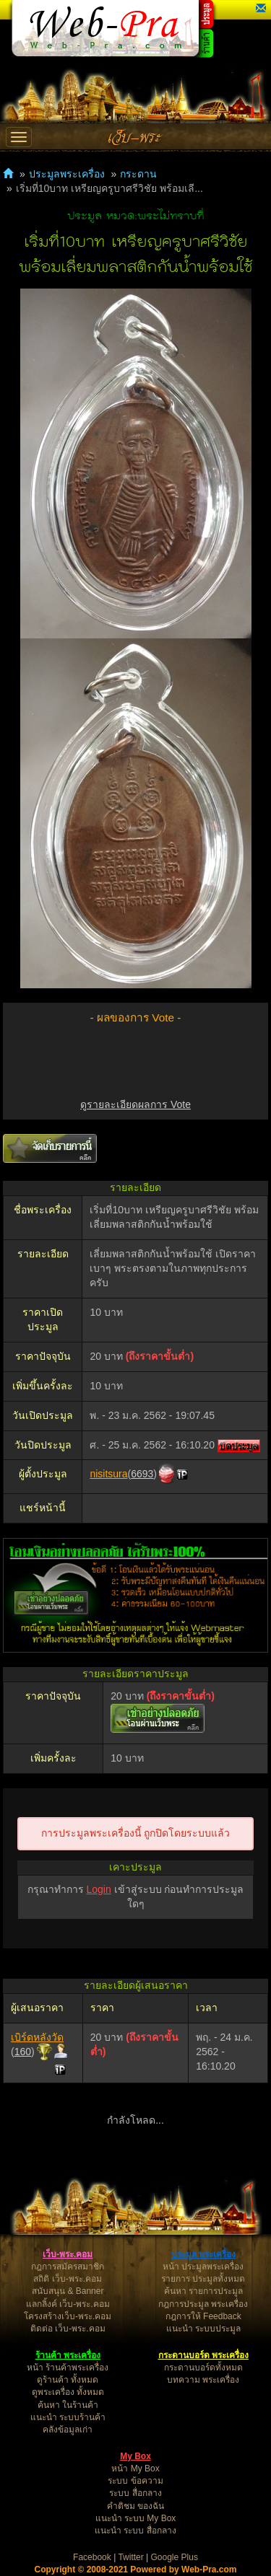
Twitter (130, 2557)
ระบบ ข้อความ (135, 2481)
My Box (135, 2456)
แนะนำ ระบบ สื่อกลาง (135, 2531)
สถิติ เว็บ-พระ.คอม (67, 2279)
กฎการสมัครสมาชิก (67, 2266)
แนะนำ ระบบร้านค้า (68, 2417)
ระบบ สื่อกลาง (135, 2493)
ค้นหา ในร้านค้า (68, 2405)
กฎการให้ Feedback (203, 2316)
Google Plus (174, 2557)
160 (22, 2051)
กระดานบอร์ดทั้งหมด (203, 2367)
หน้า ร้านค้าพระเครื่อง (67, 2367)
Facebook (92, 2557)
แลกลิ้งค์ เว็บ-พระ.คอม (68, 2304)
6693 (142, 1474)
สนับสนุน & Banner (67, 2291)
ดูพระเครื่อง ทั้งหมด (68, 2392)
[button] (261, 8)
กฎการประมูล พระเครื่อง (203, 2304)
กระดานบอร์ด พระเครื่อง (203, 2355)
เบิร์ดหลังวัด (37, 2037)
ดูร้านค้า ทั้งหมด (67, 2380)
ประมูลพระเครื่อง (67, 174)
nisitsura (108, 1474)
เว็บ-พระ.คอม (68, 2254)
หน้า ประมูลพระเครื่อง (203, 2266)
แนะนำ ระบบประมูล (203, 2329)
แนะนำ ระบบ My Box (135, 2518)
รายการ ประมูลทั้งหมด (203, 2279)
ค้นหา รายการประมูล (203, 2291)
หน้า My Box (135, 2468)
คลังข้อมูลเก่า (68, 2430)
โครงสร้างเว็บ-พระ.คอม (67, 2316)
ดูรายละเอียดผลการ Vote (135, 1104)
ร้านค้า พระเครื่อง (67, 2355)
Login (98, 1889)
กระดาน (138, 174)
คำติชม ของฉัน (135, 2506)
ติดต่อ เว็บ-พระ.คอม (68, 2329)
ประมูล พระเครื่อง (203, 2254)
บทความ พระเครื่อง (203, 2380)
